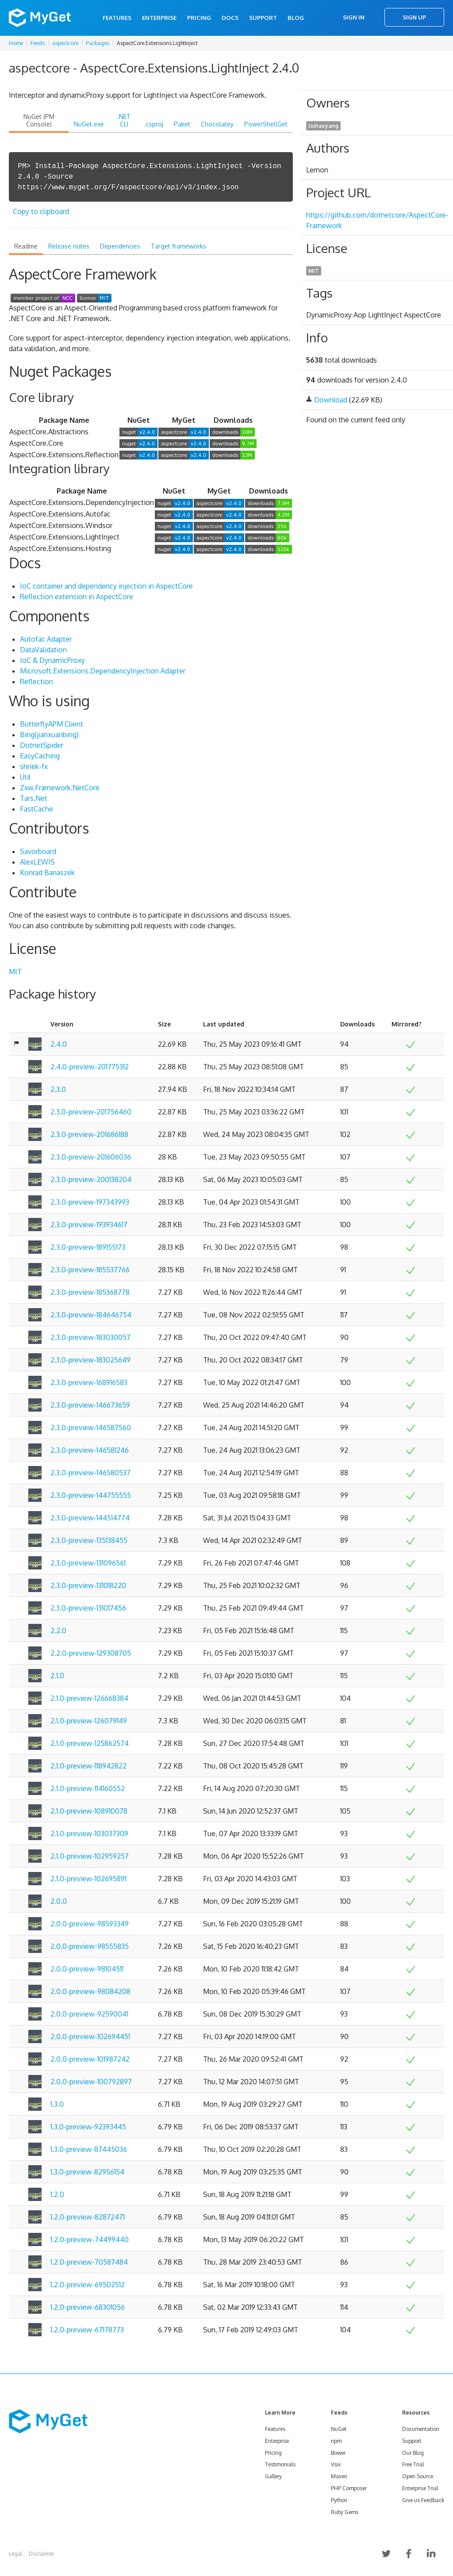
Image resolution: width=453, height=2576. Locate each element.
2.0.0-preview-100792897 (91, 2081)
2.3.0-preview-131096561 (88, 1562)
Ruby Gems (344, 2512)
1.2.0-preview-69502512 (87, 2284)
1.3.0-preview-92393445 (88, 2126)
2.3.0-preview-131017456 (88, 1608)
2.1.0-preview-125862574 (89, 1743)
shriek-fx (34, 766)
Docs (230, 17)
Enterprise (159, 17)
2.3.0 (58, 1089)
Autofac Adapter (46, 639)
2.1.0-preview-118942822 (88, 1765)
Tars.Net (33, 798)
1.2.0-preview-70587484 (89, 2262)
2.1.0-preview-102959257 (89, 1856)
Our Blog (413, 2453)
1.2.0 (57, 2194)
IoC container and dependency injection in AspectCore (106, 586)
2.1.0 (57, 1675)
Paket (182, 124)
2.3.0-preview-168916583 (88, 1382)
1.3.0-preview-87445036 (88, 2149)
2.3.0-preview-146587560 (90, 1427)
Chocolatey (217, 124)
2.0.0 (58, 1901)
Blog (296, 17)
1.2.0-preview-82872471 (87, 2216)
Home (16, 43)
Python (339, 2500)
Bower (338, 2453)
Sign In (354, 17)
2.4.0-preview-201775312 (89, 1066)
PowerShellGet (266, 124)
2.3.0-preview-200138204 (90, 1179)
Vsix (336, 2464)
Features (117, 17)
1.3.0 (57, 2104)
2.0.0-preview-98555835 (89, 1946)
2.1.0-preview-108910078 (88, 1811)
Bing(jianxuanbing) (49, 734)
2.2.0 (58, 1630)
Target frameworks (178, 246)
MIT (15, 971)
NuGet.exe (89, 124)
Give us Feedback (423, 2500)
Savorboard (38, 851)
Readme (26, 246)
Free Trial (413, 2464)
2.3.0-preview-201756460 (90, 1111)
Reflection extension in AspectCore (76, 596)
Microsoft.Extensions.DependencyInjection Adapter (102, 670)
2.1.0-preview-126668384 (89, 1698)
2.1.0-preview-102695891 (88, 1878)
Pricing (199, 17)
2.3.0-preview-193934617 (88, 1224)
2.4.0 (58, 1044)
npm (336, 2441)
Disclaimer (41, 2553)
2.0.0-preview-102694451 (90, 2036)
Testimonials (280, 2464)
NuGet (338, 2429)
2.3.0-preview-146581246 (89, 1450)
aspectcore (65, 43)
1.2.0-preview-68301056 (87, 2307)
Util (25, 777)
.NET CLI (124, 120)
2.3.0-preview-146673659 (90, 1405)
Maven (339, 2476)
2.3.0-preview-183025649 (90, 1359)
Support (263, 17)
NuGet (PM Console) (38, 120)
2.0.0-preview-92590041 (89, 2014)
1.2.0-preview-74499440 (89, 2239)
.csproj (153, 124)
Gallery (273, 2476)
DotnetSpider (41, 745)
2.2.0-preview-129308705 (90, 1653)
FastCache (36, 808)
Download (330, 399)
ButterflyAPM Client (51, 724)
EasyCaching (40, 755)
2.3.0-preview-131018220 (88, 1585)
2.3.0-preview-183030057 (90, 1337)
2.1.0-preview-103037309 (89, 1833)
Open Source (417, 2476)
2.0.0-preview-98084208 (90, 1991)
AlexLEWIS (37, 861)
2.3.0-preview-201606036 (90, 1156)
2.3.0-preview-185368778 (90, 1292)
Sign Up (414, 17)
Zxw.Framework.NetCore (60, 787)
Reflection (36, 681)
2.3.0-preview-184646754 (90, 1314)
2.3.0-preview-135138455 (88, 1540)
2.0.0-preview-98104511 (86, 1968)
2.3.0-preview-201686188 (89, 1134)
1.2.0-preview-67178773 (87, 2329)
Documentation (420, 2429)
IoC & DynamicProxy (52, 660)
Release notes (68, 246)
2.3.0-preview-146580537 (90, 1472)
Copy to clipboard (41, 211)
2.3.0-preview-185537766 (90, 1269)
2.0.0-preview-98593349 (89, 1923)
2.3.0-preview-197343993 (89, 1202)
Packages (97, 43)
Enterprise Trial (420, 2488)
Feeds (38, 43)
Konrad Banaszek (47, 872)
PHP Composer (349, 2488)
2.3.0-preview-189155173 (87, 1247)
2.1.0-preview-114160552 (87, 1788)
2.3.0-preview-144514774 (90, 1517)
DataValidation (43, 649)
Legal (15, 2553)
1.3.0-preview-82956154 (87, 2171)
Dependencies (120, 246)
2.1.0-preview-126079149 (88, 1720)
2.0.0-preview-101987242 (90, 2059)
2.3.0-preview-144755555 (90, 1495)
